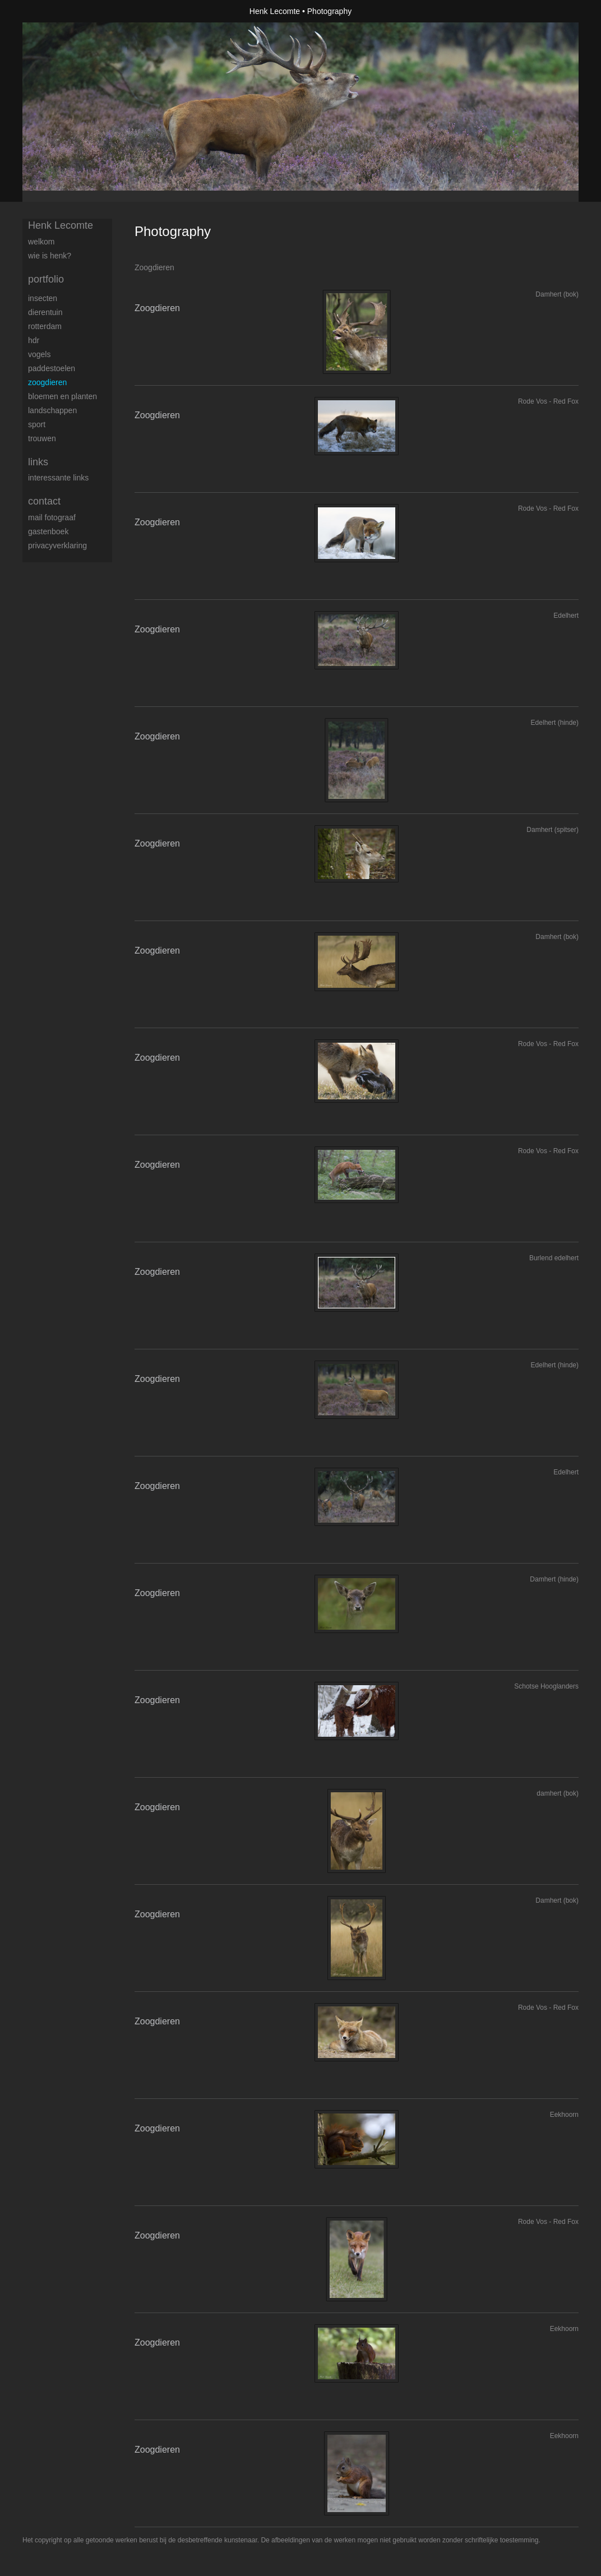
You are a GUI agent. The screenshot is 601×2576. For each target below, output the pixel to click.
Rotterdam (45, 326)
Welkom (41, 241)
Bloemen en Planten (62, 396)
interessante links (58, 477)
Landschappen (52, 410)
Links (38, 462)
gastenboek (48, 531)
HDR (33, 340)
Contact (44, 501)
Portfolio (46, 279)
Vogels (39, 354)
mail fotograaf (52, 517)
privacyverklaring (57, 545)
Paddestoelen (51, 368)
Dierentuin (45, 312)
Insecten (42, 298)
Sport (36, 424)
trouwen (42, 438)
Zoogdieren (47, 382)
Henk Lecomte (274, 11)
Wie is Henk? (49, 255)
